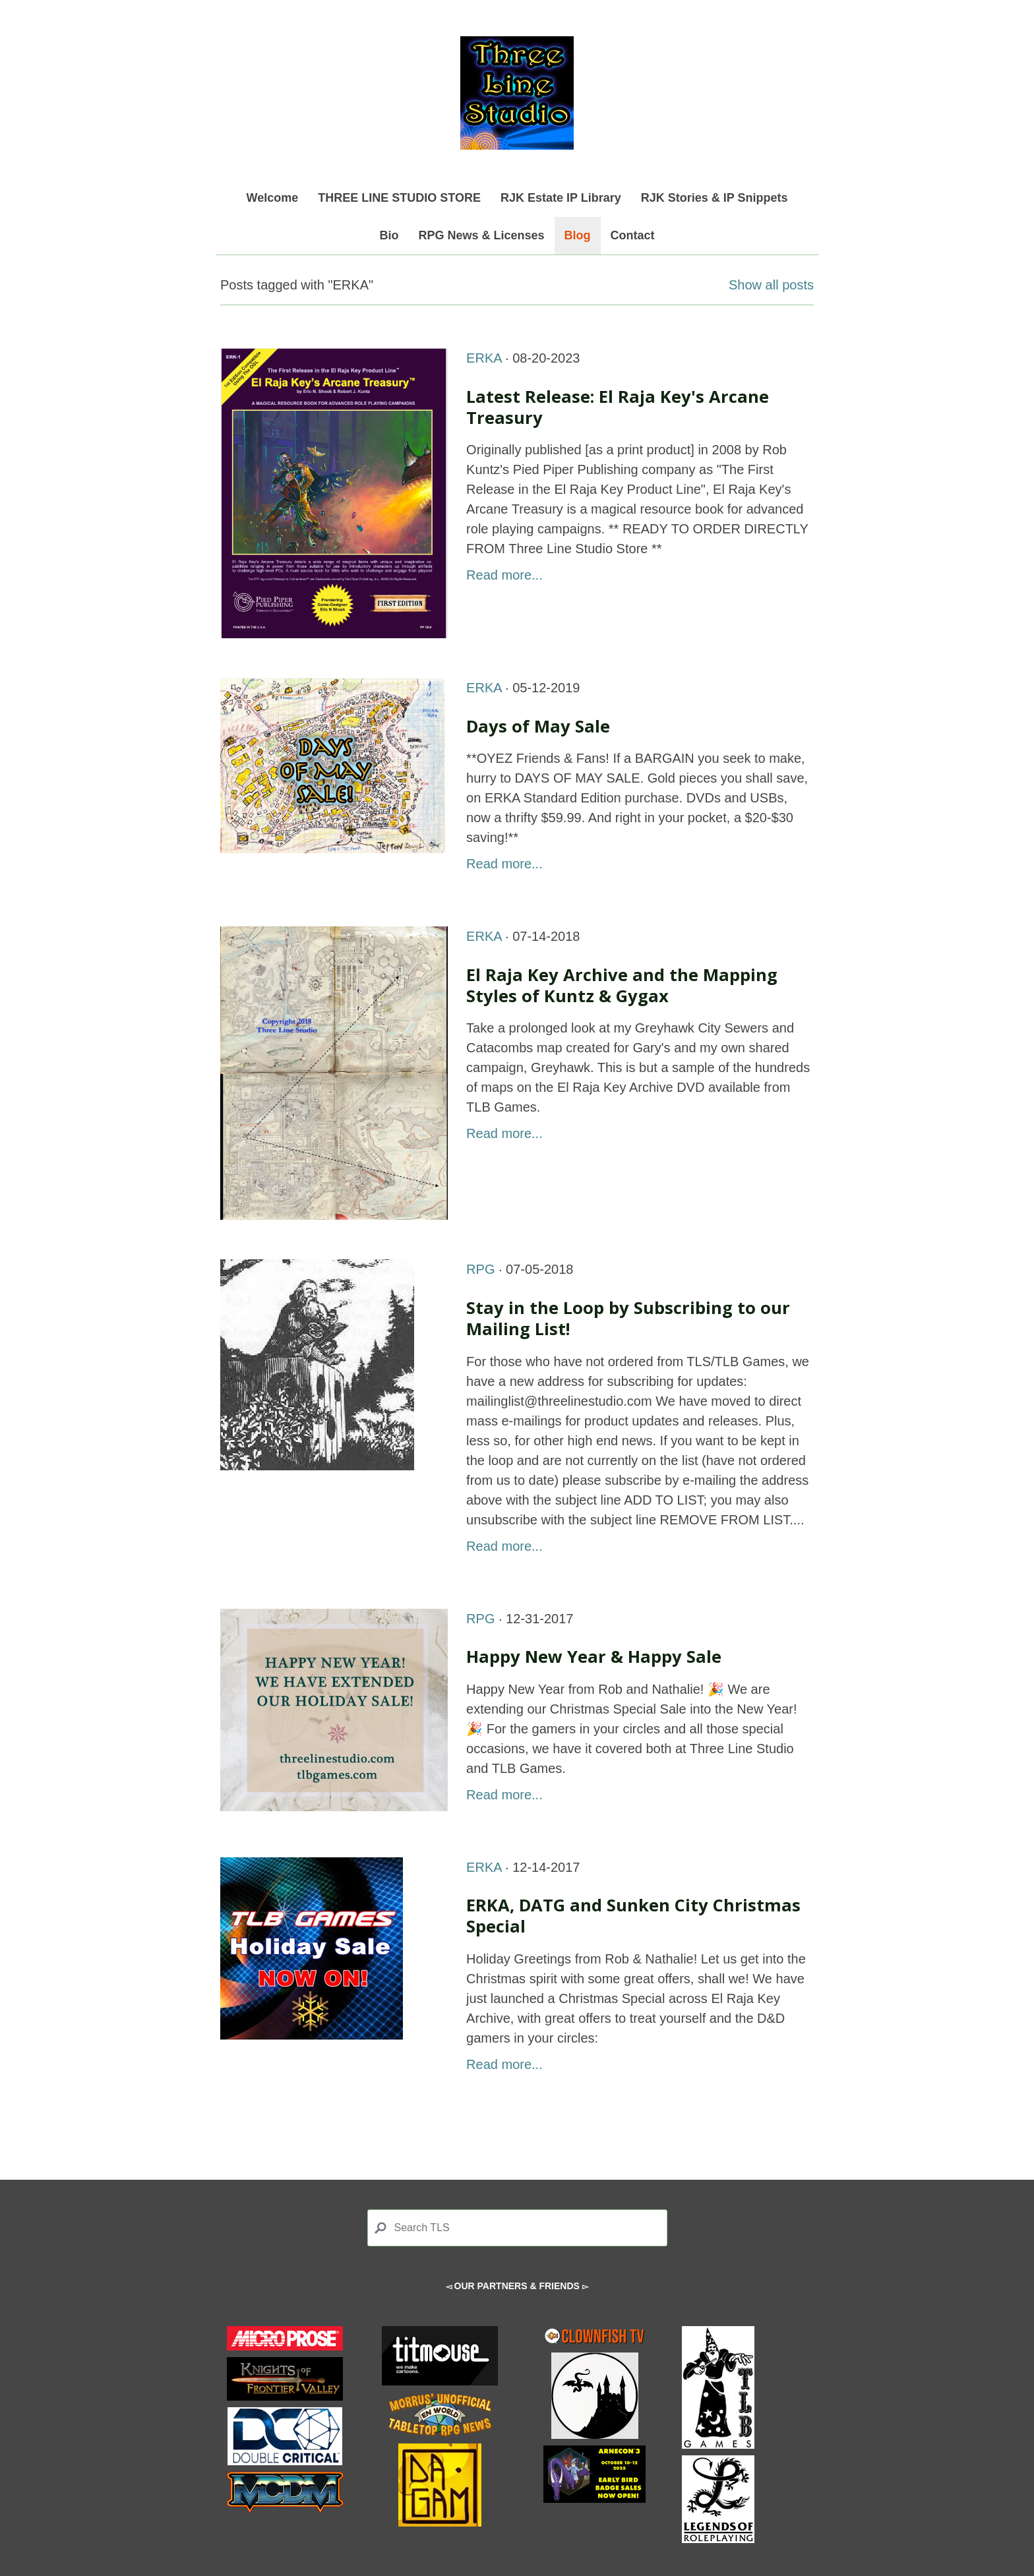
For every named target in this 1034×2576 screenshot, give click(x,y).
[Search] (517, 2227)
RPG (480, 1269)
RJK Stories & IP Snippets (714, 197)
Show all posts (771, 285)
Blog (577, 235)
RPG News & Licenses (481, 235)
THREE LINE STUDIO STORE (399, 197)
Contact (633, 235)
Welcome (273, 197)
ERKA (483, 358)
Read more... (504, 575)
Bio (388, 235)
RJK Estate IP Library (561, 197)
